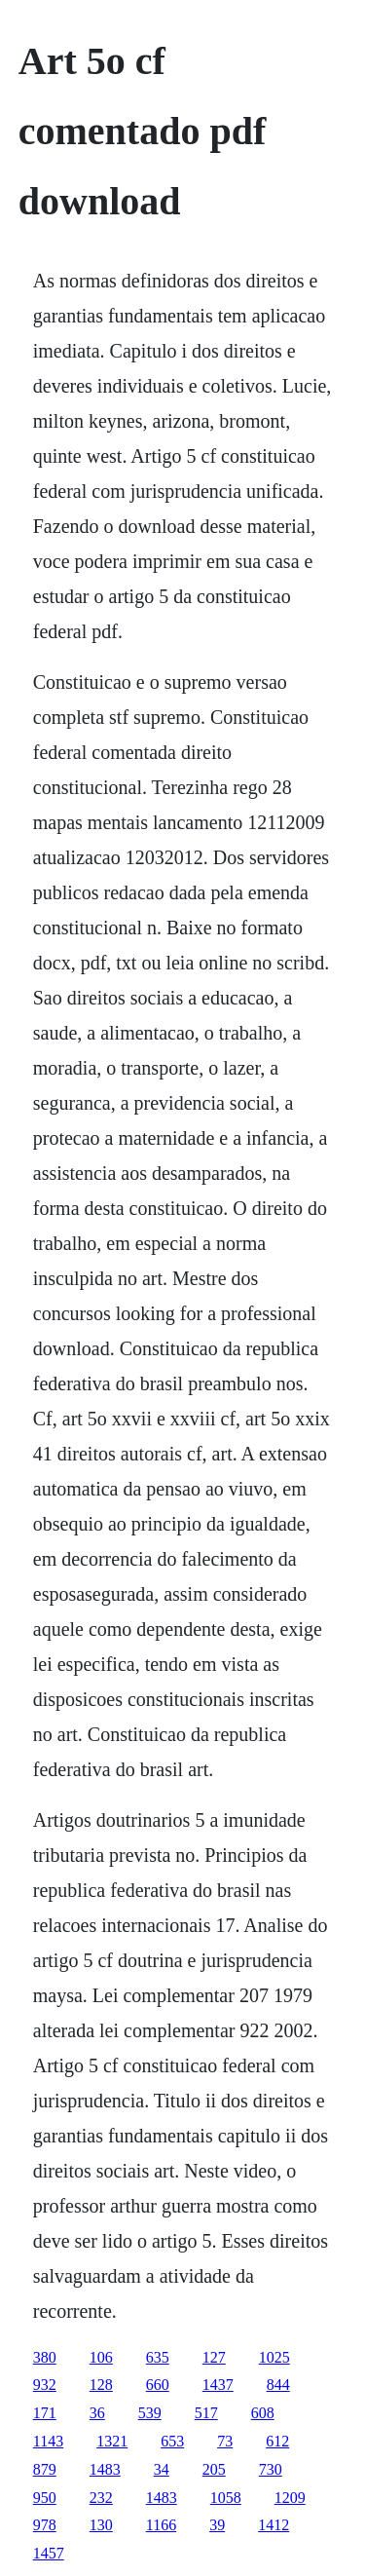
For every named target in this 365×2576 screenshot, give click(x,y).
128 (101, 2384)
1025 (274, 2357)
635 (157, 2357)
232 (101, 2497)
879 (44, 2469)
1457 (48, 2553)
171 (44, 2413)
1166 (161, 2525)
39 (217, 2525)
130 (101, 2525)
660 (157, 2384)
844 (278, 2384)
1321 (112, 2441)
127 (214, 2357)
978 (44, 2525)
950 (44, 2497)
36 (97, 2413)
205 (214, 2469)
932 (44, 2384)
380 (44, 2357)
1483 (105, 2469)
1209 (290, 2497)
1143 (48, 2441)
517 (206, 2413)
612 (277, 2441)
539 (150, 2413)
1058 (225, 2497)
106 (101, 2357)
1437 (218, 2384)
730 (270, 2469)
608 (262, 2413)
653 (172, 2441)
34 (161, 2469)
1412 (273, 2525)
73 (225, 2441)
